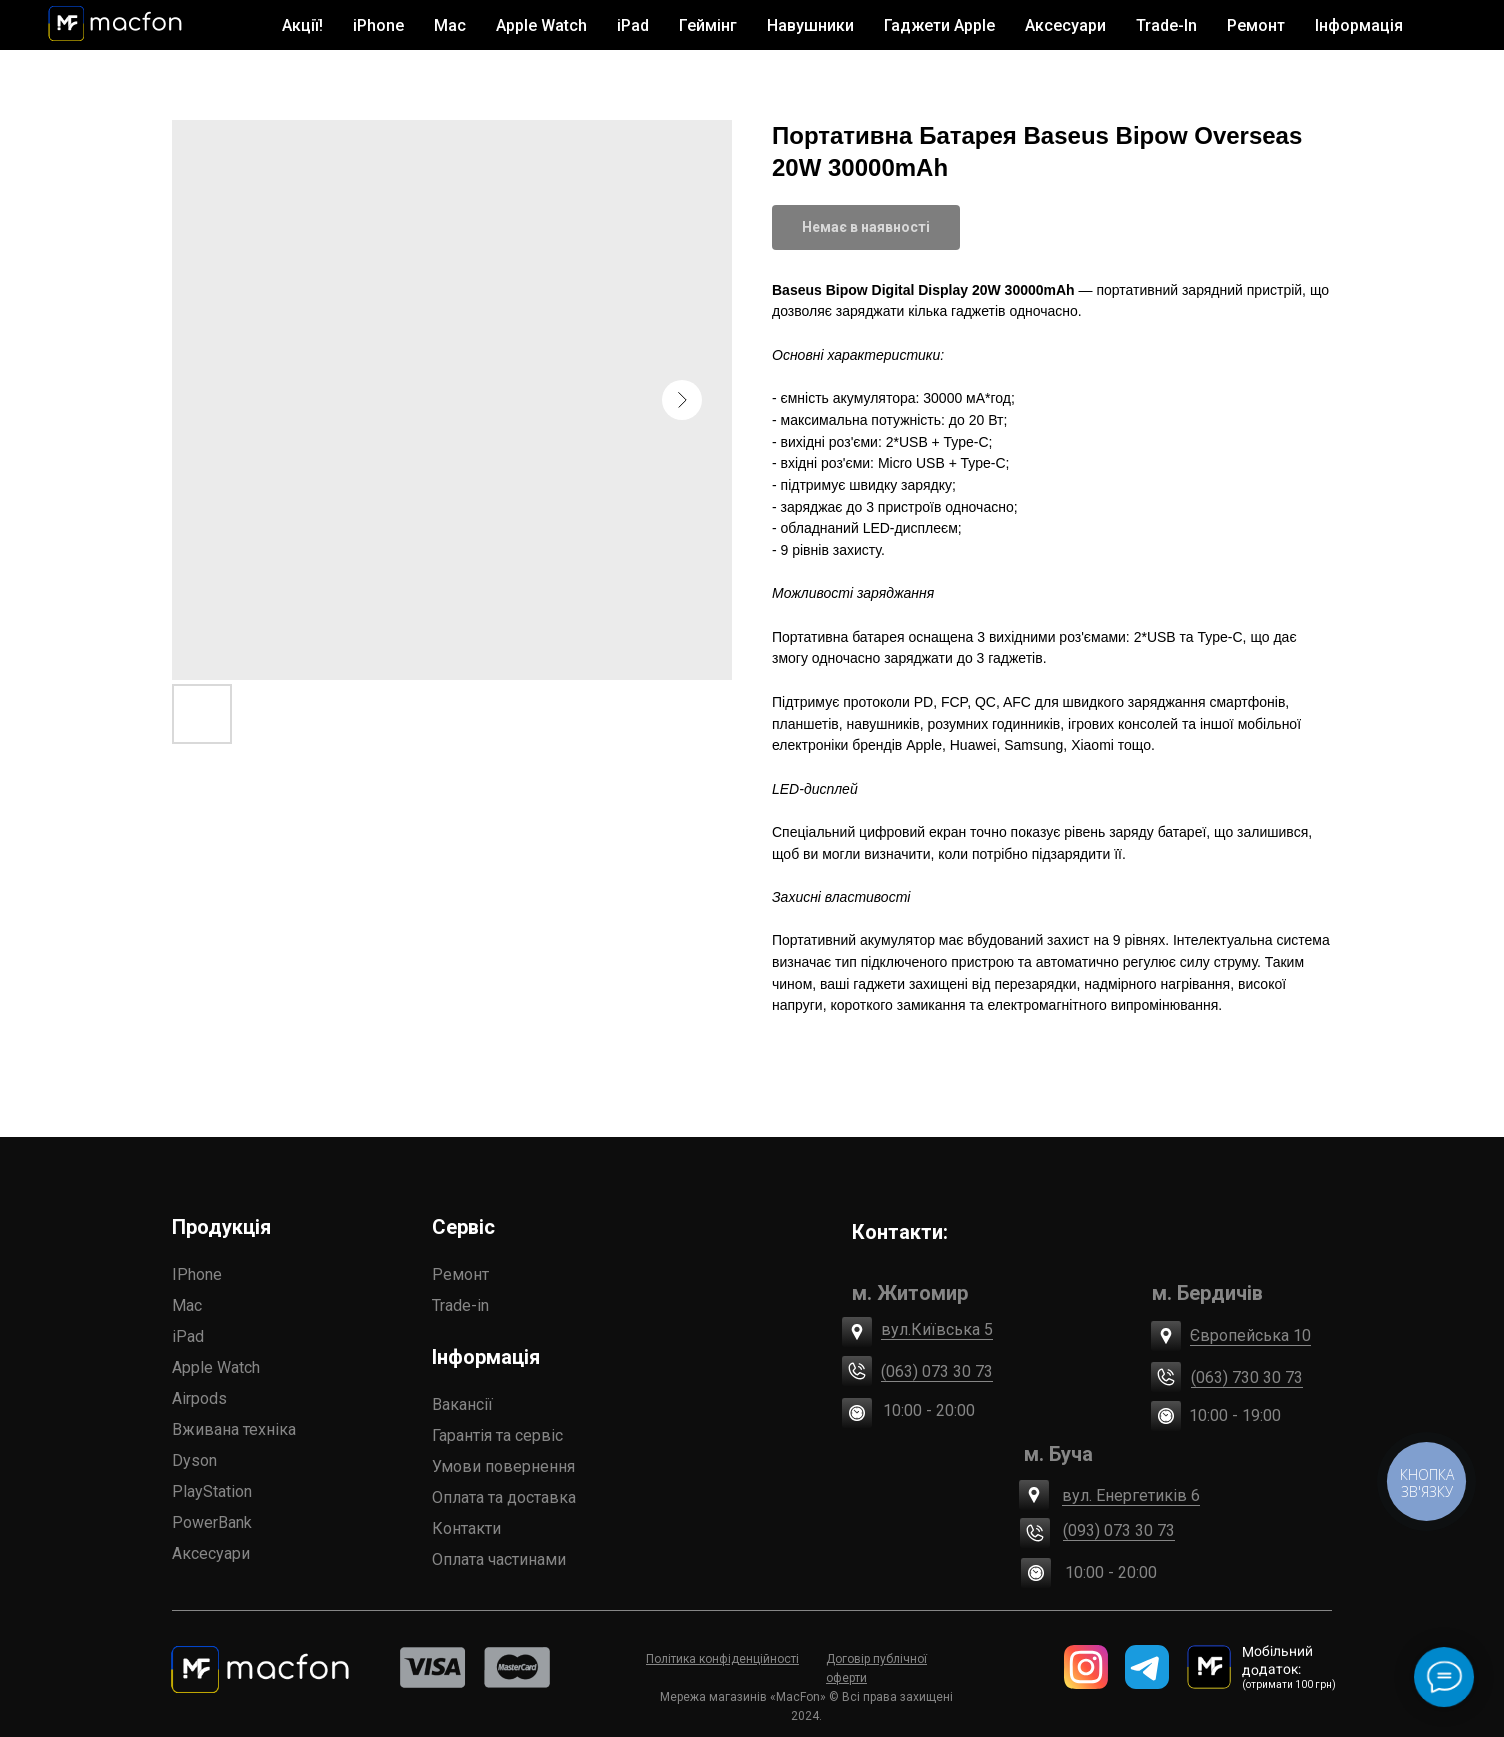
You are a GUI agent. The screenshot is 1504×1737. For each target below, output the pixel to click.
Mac (187, 1305)
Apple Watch (216, 1367)
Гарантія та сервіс (497, 1435)
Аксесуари (211, 1553)
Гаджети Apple (939, 25)
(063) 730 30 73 (1247, 1377)
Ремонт (1256, 25)
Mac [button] (450, 25)
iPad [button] (633, 25)
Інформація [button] (1359, 25)
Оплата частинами (499, 1559)
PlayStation (212, 1491)
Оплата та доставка (504, 1497)
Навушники (810, 25)
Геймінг (708, 25)
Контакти (466, 1528)
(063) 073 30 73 (937, 1371)
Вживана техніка (234, 1429)
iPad (188, 1336)
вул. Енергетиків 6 (1131, 1495)
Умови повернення (503, 1466)
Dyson (194, 1460)
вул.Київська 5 (937, 1329)
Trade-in (460, 1305)
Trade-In (1166, 25)
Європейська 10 (1250, 1335)
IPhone (197, 1274)
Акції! (302, 25)
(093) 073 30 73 (1119, 1530)
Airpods (199, 1398)
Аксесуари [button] (1065, 25)
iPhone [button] (378, 25)
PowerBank (212, 1522)
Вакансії (462, 1404)
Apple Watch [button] (541, 25)
